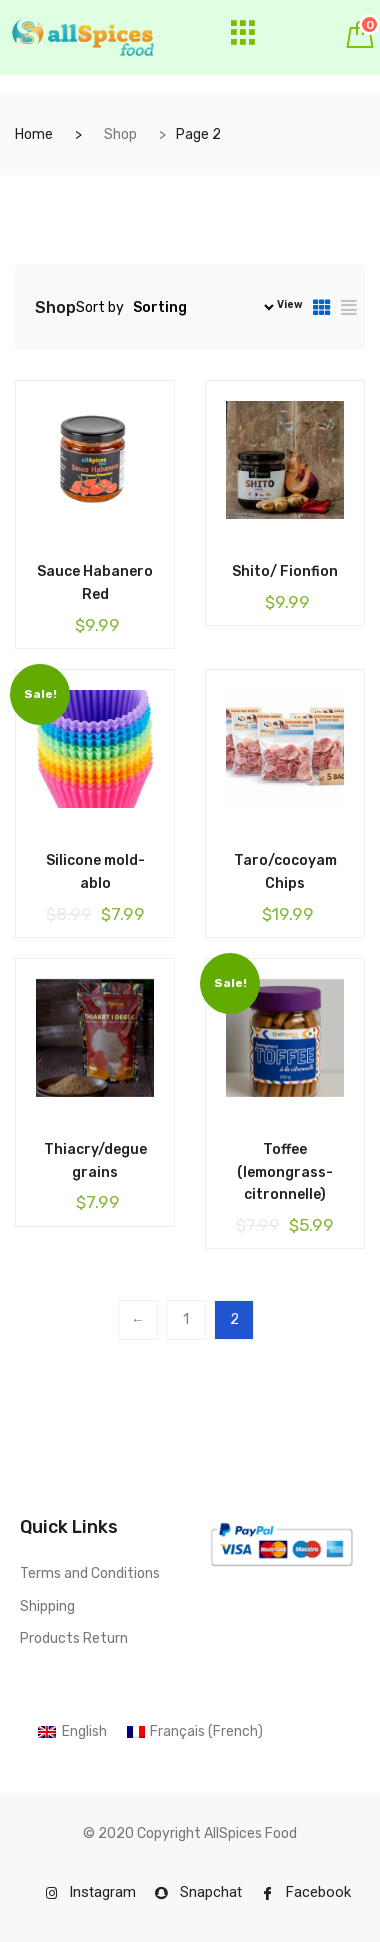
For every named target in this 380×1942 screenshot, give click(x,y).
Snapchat (198, 1892)
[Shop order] (200, 307)
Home (34, 134)
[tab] (322, 307)
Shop (120, 134)
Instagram (91, 1892)
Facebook (306, 1892)
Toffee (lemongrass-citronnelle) (285, 1172)
